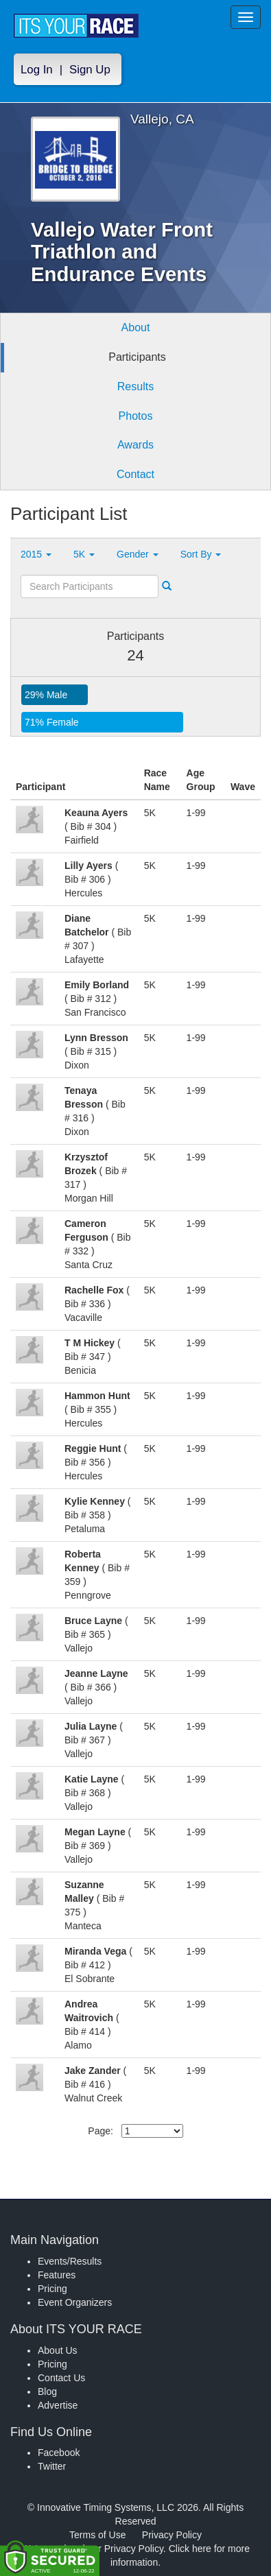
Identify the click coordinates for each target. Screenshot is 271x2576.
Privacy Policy (172, 2534)
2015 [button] (36, 554)
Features (56, 2274)
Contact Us (61, 2377)
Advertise (58, 2405)
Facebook (59, 2452)
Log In (37, 69)
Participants (137, 357)
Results (135, 386)
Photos (136, 416)
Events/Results (70, 2261)
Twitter (52, 2466)
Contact (135, 474)
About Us (58, 2350)
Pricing (52, 2288)
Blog (47, 2391)
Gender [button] (137, 554)
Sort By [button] (201, 554)
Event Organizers (75, 2302)
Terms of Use (97, 2534)
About (135, 327)
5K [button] (84, 554)
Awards (135, 445)
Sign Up (89, 69)
